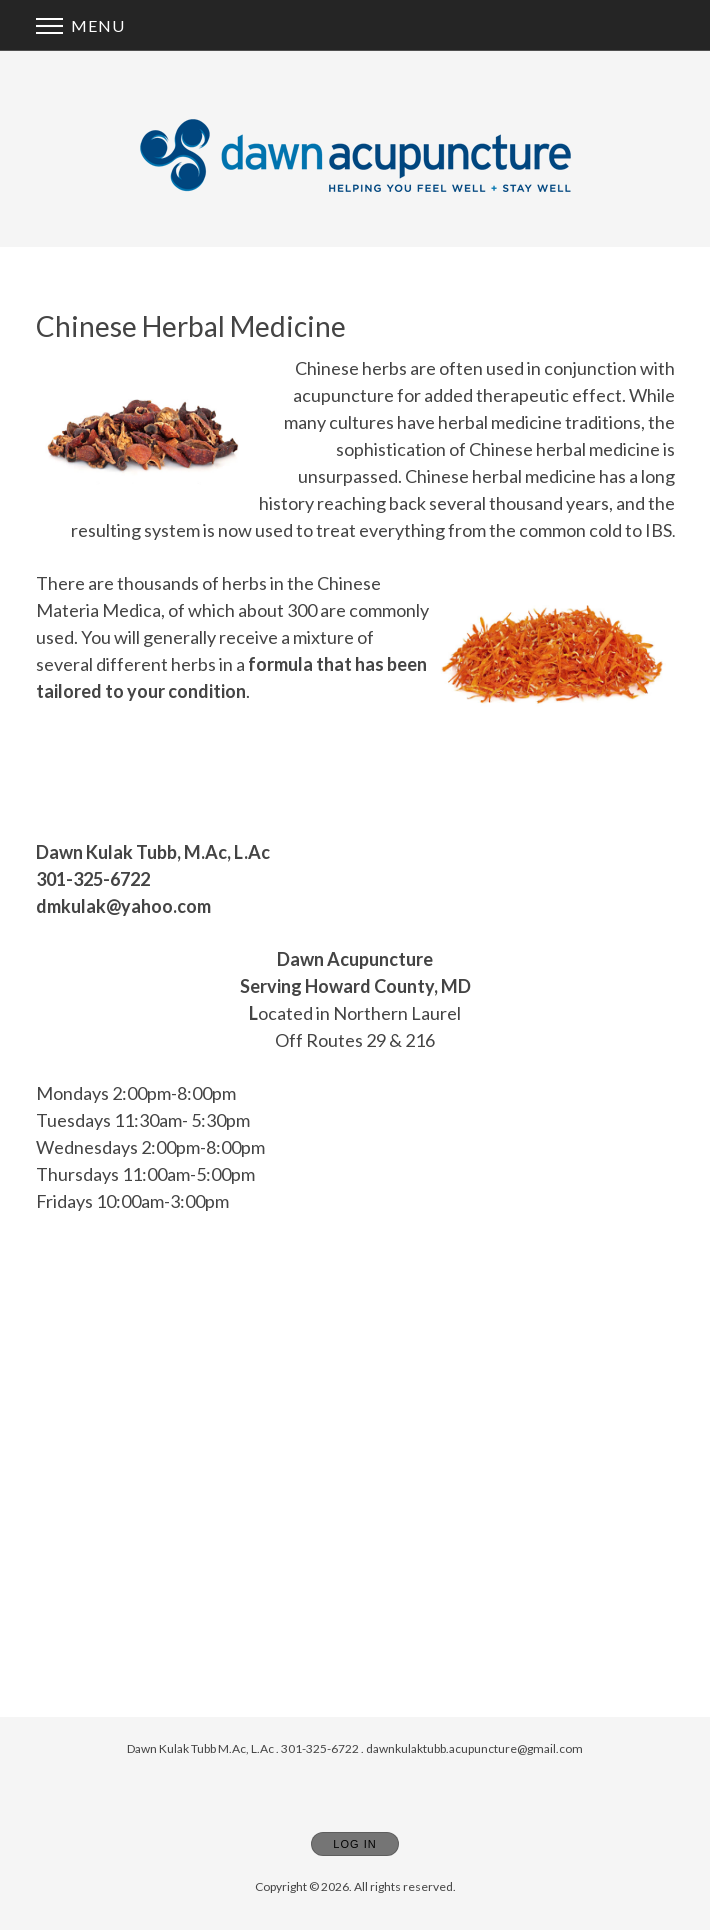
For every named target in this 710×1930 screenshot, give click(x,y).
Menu (80, 25)
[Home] (355, 155)
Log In (354, 1844)
